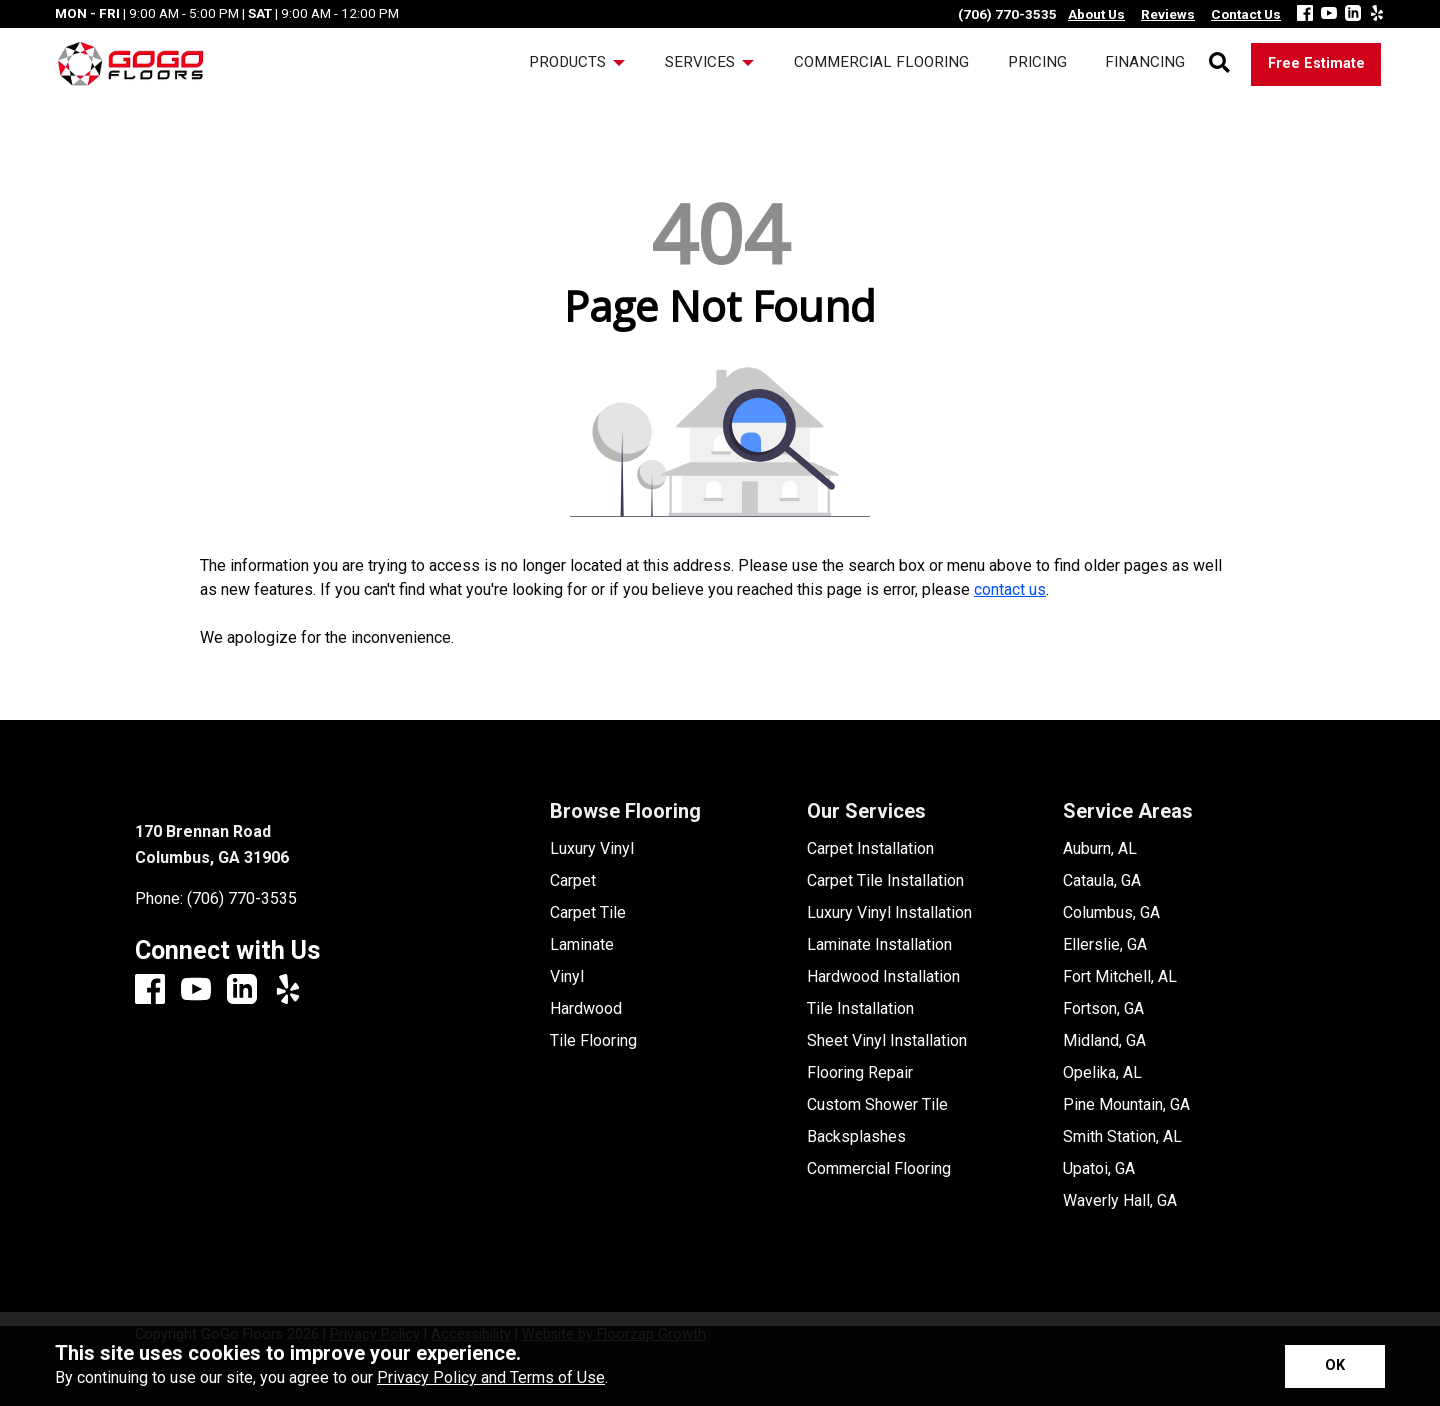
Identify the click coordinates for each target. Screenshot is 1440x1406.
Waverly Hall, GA (1120, 1201)
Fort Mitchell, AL (1120, 977)
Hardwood (586, 1009)
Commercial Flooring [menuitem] (881, 62)
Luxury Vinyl (592, 849)
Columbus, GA (1111, 913)
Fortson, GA (1103, 1009)
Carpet (573, 881)
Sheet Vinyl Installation (887, 1041)
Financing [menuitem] (1145, 62)
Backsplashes (856, 1137)
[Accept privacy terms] (1335, 1366)
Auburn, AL (1100, 849)
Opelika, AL (1102, 1073)
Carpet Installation (870, 849)
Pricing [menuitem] (1037, 62)
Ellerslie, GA (1105, 945)
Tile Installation (860, 1009)
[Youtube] (1329, 14)
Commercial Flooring (879, 1169)
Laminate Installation (879, 945)
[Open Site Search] (1219, 64)
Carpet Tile (588, 913)
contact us (1010, 589)
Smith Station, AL (1122, 1137)
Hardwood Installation (883, 977)
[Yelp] (1377, 14)
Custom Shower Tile (877, 1105)
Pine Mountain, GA (1126, 1105)
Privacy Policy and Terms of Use (491, 1377)
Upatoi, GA (1099, 1169)
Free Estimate (1316, 63)
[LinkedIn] (1353, 14)
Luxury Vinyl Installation (889, 913)
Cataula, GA (1102, 881)
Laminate (582, 945)
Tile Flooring (593, 1041)
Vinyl (567, 977)
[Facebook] (1305, 14)
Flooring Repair (860, 1073)
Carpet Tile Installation (885, 881)
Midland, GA (1104, 1041)
